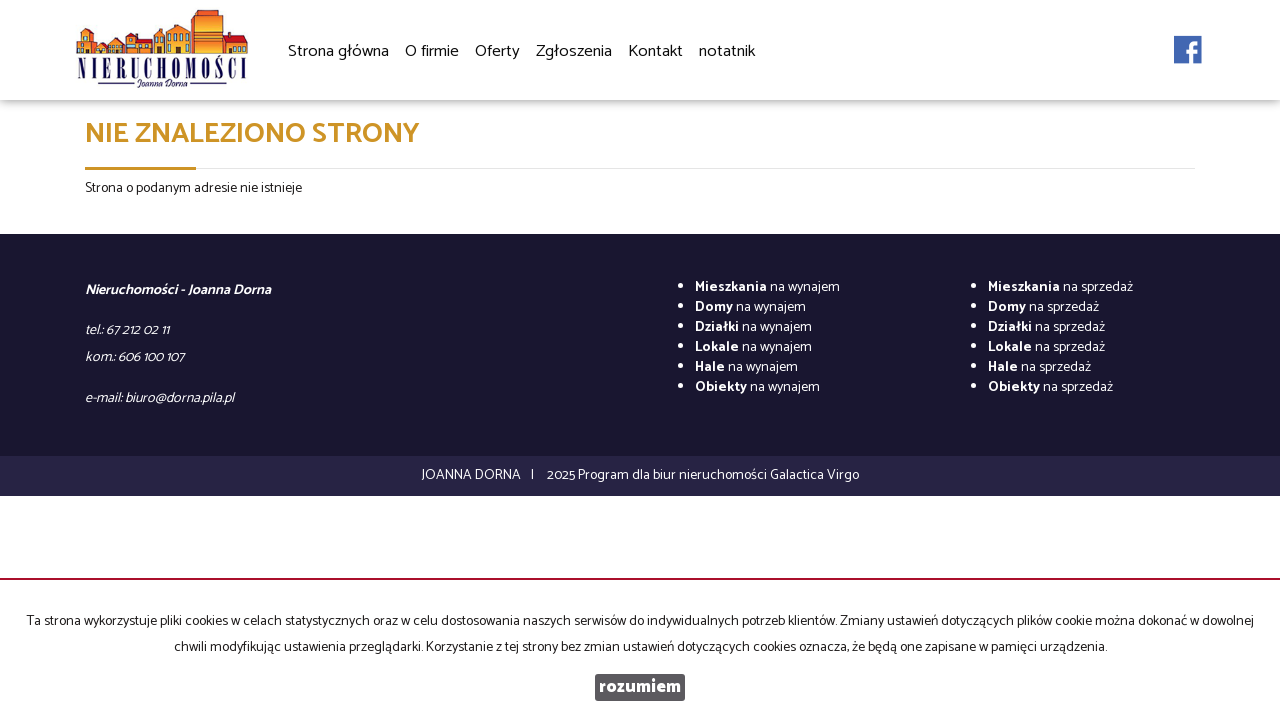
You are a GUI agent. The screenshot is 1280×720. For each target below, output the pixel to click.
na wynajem (767, 287)
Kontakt (655, 51)
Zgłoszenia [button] (574, 52)
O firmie (432, 51)
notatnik (727, 51)
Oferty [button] (497, 52)
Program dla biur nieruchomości (674, 475)
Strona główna (338, 51)
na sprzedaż (1060, 287)
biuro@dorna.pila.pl (179, 398)
